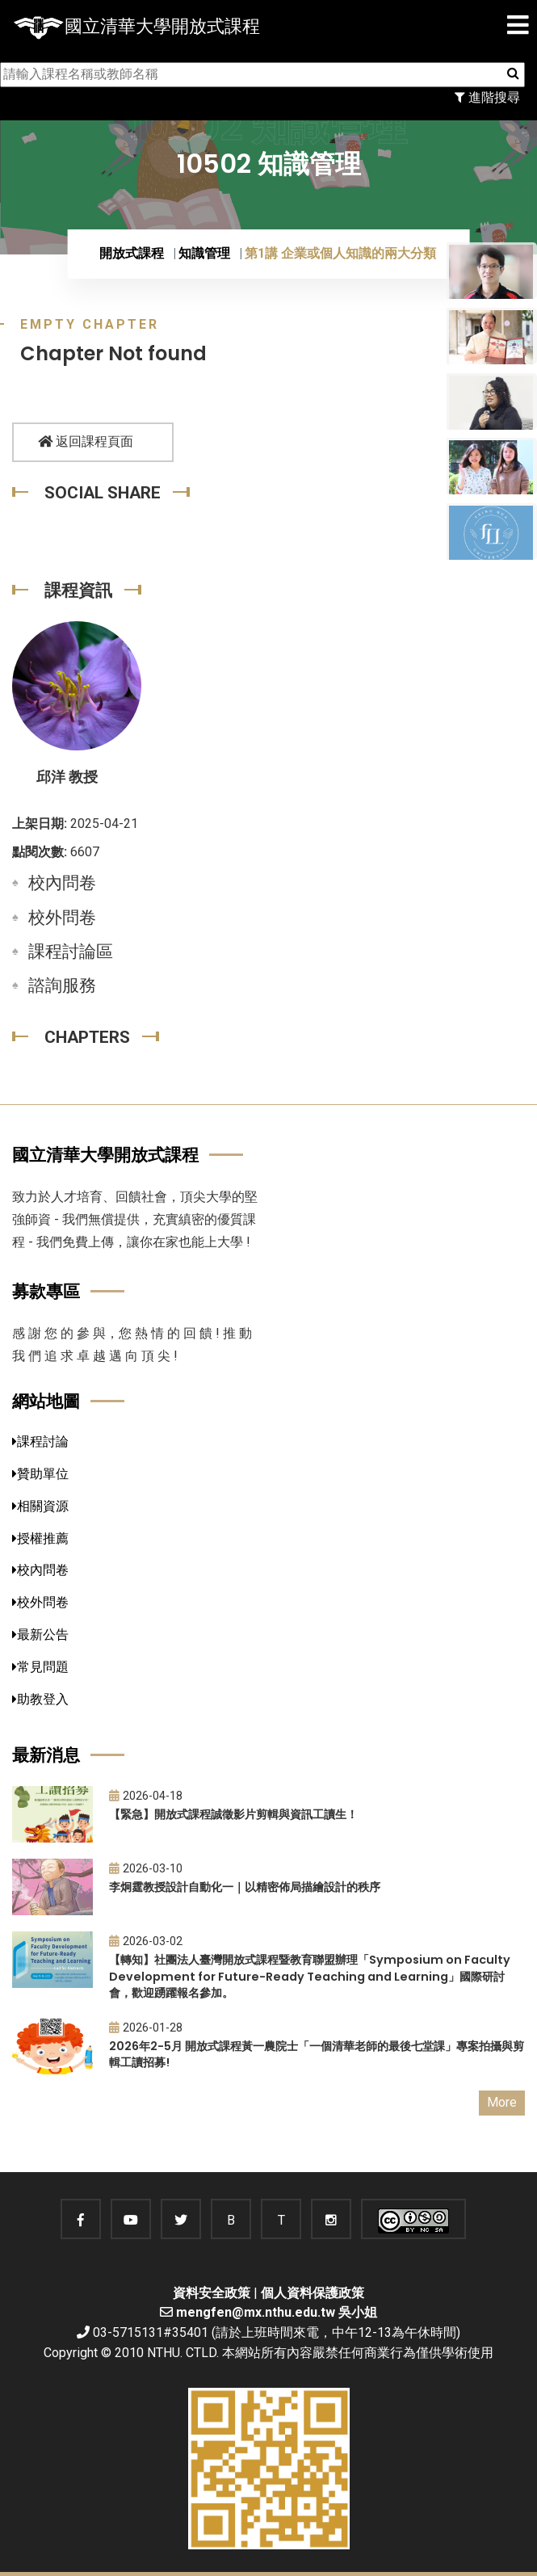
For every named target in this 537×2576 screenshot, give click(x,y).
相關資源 (40, 1506)
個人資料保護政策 (312, 2293)
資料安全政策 (211, 2293)
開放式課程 (131, 253)
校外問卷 (62, 917)
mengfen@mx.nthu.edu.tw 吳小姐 (276, 2312)
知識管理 (204, 253)
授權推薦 (40, 1538)
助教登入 (40, 1699)
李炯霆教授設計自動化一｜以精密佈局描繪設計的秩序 (244, 1887)
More (502, 2102)
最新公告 (40, 1634)
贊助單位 (40, 1473)
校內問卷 (62, 883)
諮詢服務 (62, 985)
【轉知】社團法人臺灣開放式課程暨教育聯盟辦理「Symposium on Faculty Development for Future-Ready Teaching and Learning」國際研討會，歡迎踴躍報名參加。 (309, 1976)
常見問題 (40, 1667)
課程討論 (40, 1441)
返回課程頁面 (85, 441)
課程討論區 (70, 951)
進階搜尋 (487, 97)
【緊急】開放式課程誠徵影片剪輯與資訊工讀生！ (233, 1814)
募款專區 (46, 1291)
